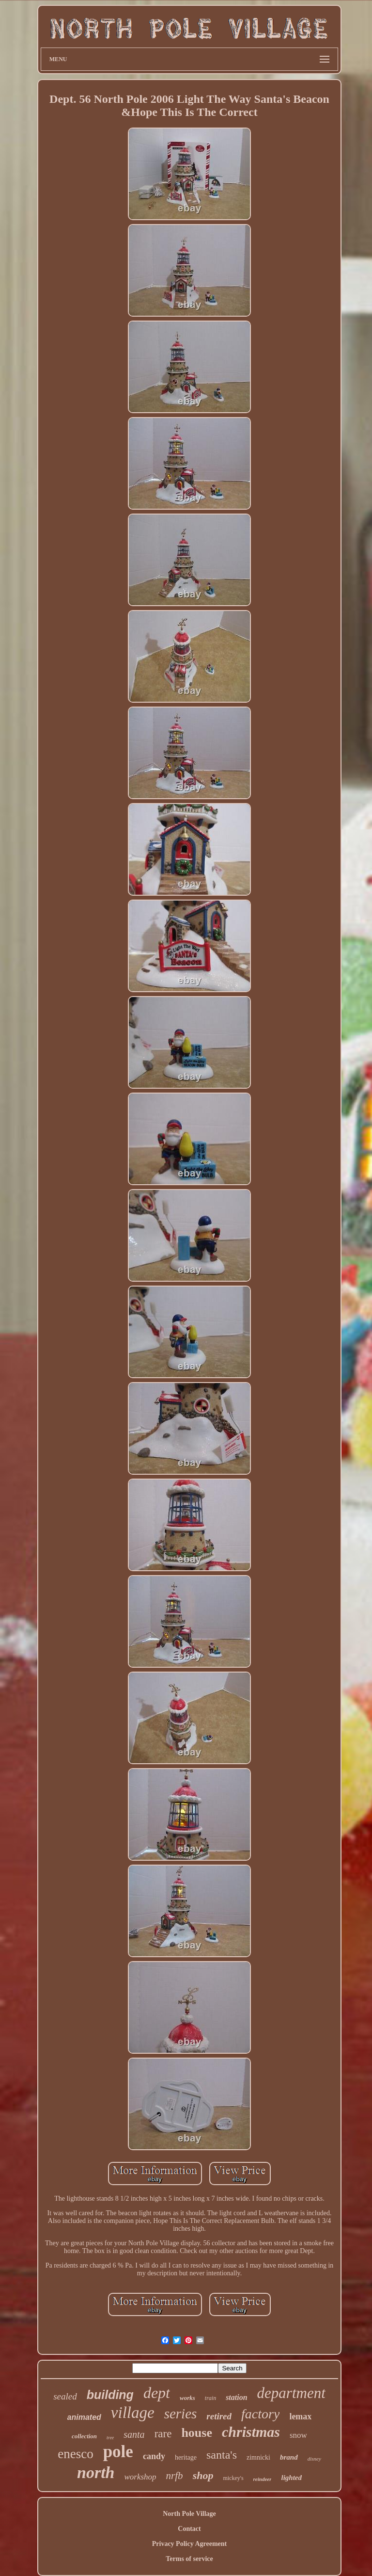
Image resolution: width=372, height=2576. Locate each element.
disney (314, 2459)
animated (84, 2417)
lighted (291, 2477)
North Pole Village (189, 2513)
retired (219, 2416)
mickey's (233, 2478)
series (180, 2413)
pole (118, 2451)
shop (203, 2475)
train (210, 2398)
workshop (140, 2476)
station (236, 2397)
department (291, 2392)
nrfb (174, 2475)
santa (134, 2434)
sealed (65, 2396)
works (187, 2397)
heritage (186, 2457)
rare (163, 2434)
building (110, 2394)
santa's (221, 2454)
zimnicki (258, 2457)
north (96, 2472)
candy (154, 2456)
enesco (75, 2454)
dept (156, 2392)
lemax (300, 2416)
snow (298, 2435)
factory (260, 2413)
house (196, 2433)
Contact (189, 2528)
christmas (251, 2432)
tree (110, 2437)
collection (84, 2436)
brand (289, 2457)
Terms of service (189, 2558)
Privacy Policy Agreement (189, 2543)
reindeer (262, 2479)
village (133, 2412)
